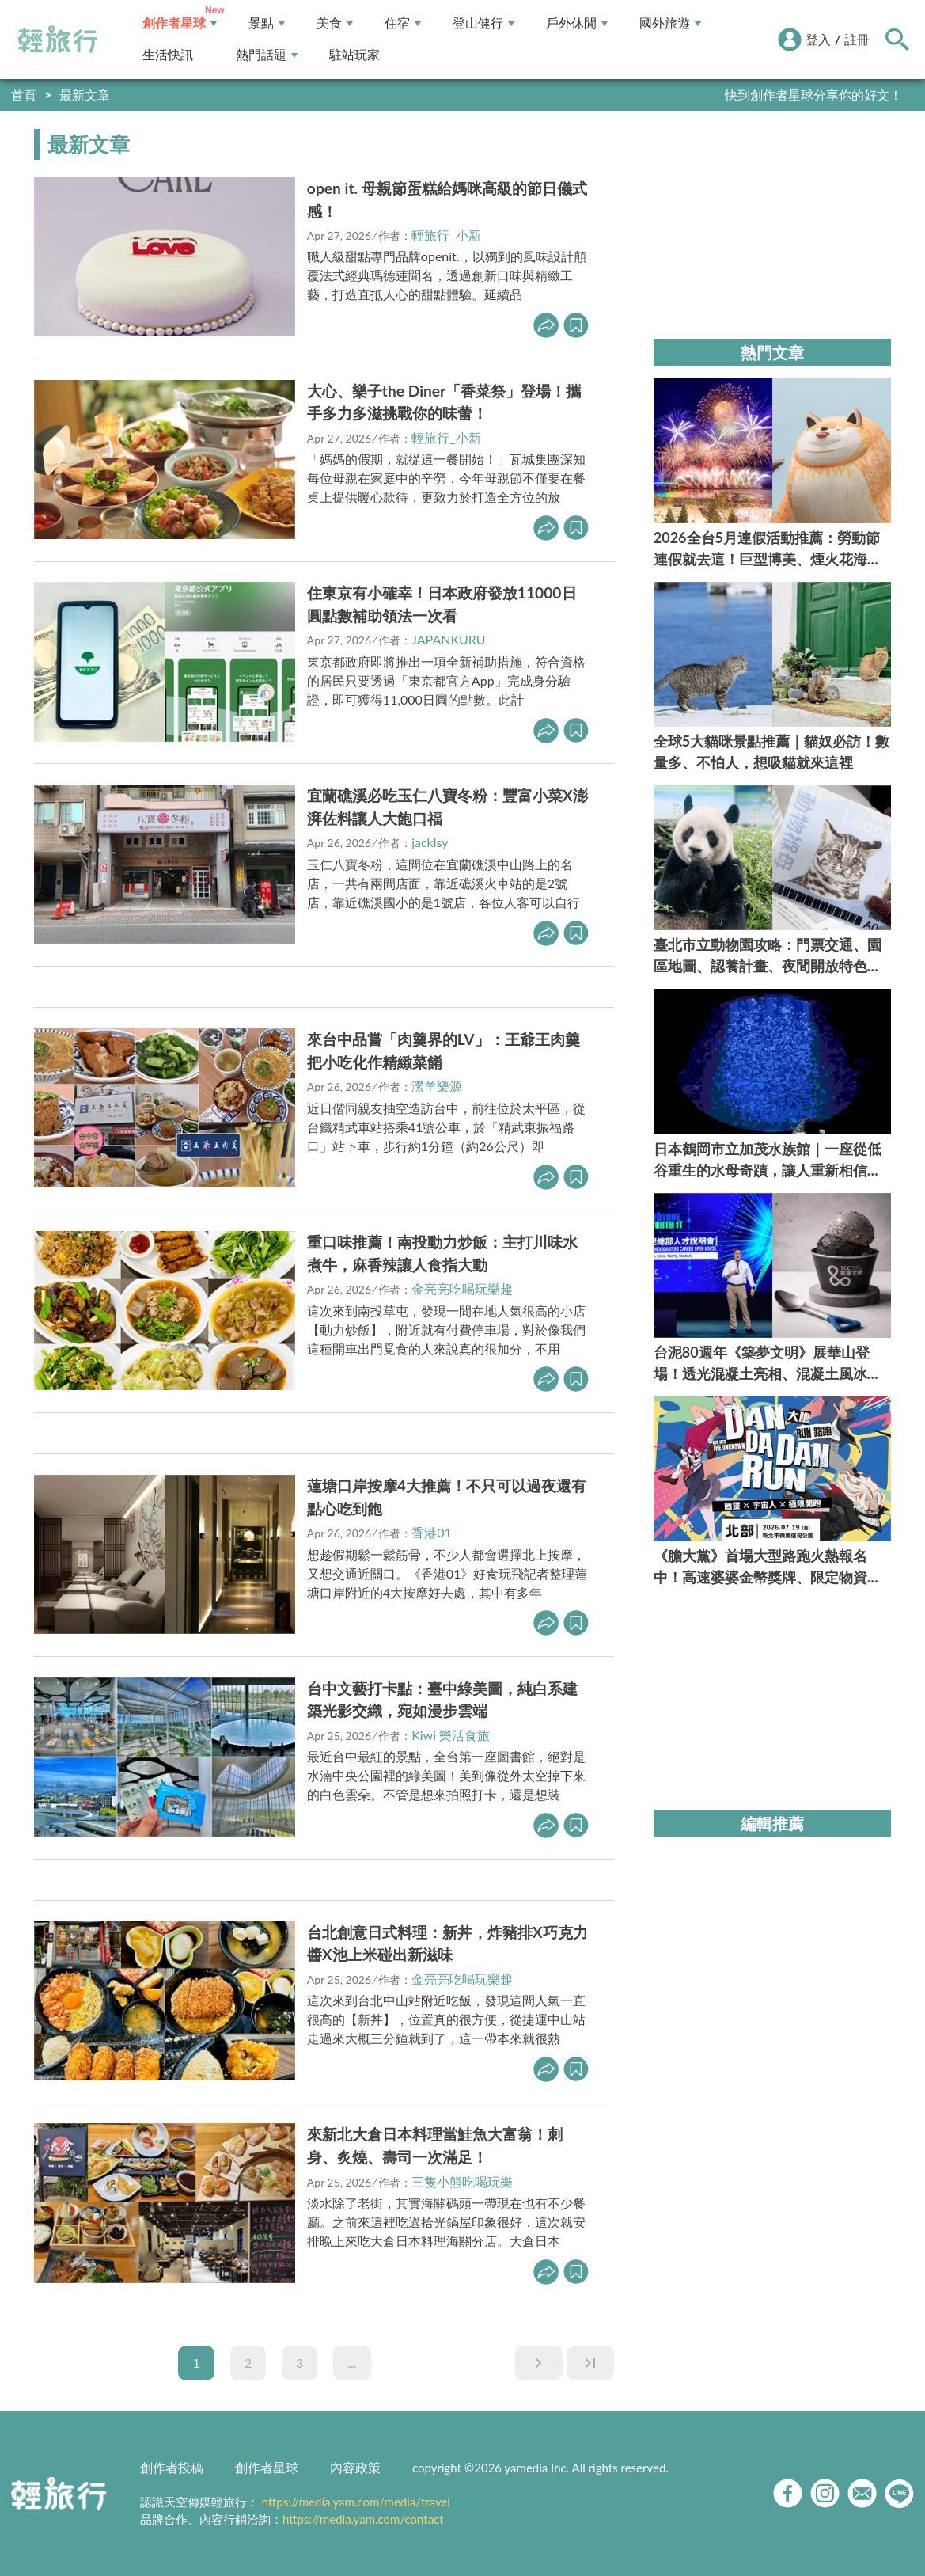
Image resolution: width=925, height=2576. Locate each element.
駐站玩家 (354, 55)
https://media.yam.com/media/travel (356, 2501)
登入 (818, 39)
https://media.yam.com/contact (363, 2519)
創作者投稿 (171, 2467)
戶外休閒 (577, 23)
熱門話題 (267, 55)
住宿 (403, 23)
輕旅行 (58, 40)
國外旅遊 (670, 23)
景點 (266, 23)
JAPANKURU (448, 639)
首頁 (23, 94)
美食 (335, 23)
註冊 (857, 39)
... (351, 2362)
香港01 (431, 1532)
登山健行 (483, 23)
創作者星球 (179, 23)
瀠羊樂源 (436, 1085)
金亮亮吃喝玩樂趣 (462, 1288)
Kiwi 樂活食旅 (450, 1734)
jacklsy (429, 841)
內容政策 (355, 2467)
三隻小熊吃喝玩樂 (462, 2181)
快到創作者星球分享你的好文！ (813, 94)
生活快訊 (167, 55)
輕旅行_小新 (445, 234)
